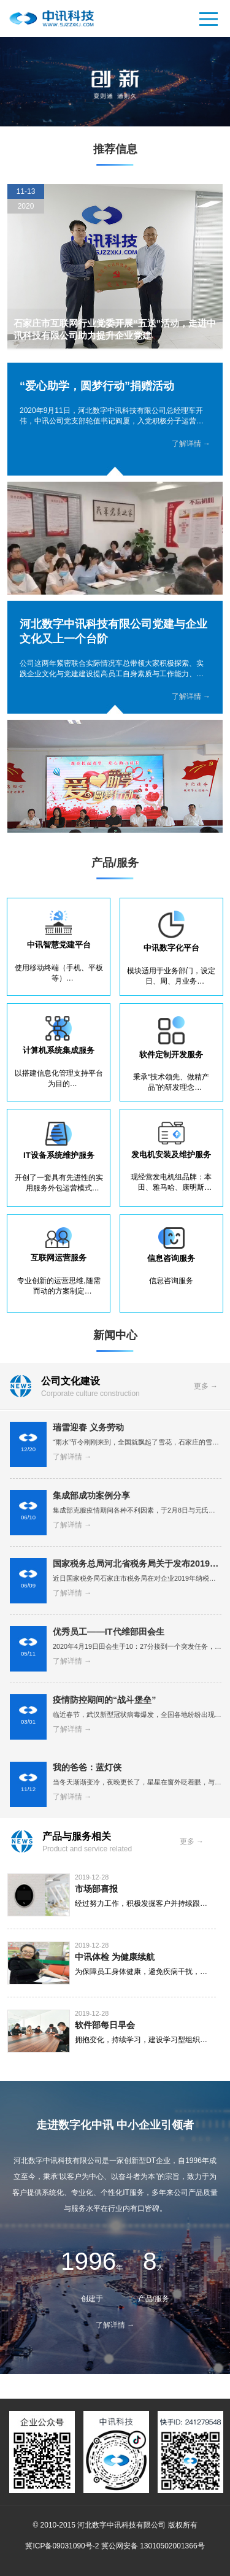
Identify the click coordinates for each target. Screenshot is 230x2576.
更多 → (206, 1386)
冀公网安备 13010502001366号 (153, 2546)
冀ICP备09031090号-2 (62, 2546)
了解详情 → (191, 443)
